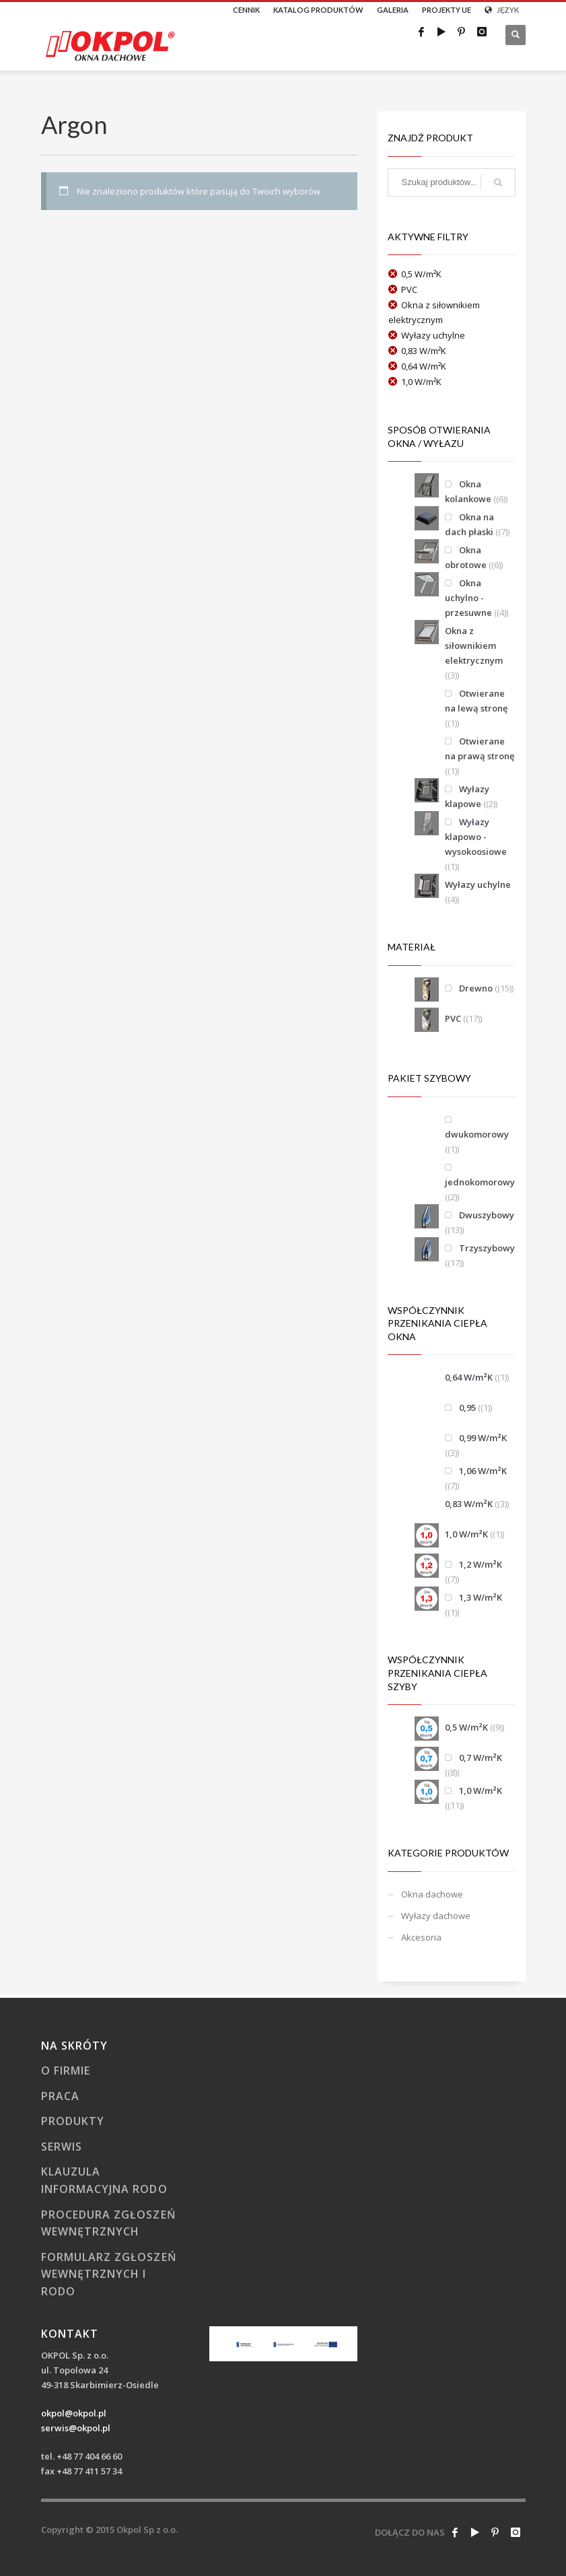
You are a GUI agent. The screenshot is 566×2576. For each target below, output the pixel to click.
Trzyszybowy (487, 1248)
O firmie (66, 2070)
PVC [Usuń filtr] (409, 289)
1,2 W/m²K (480, 1564)
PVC (453, 1018)
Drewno (476, 988)
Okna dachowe (432, 1894)
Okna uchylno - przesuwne (468, 598)
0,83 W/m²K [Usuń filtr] (423, 351)
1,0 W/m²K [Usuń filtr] (421, 382)
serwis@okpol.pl (75, 2428)
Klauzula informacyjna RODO (104, 2180)
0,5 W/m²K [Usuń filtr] (421, 274)
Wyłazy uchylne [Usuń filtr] (433, 335)
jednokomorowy (480, 1182)
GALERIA (393, 9)
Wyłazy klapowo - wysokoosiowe (476, 837)
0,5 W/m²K (466, 1727)
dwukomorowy (477, 1134)
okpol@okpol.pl (73, 2413)
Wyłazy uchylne (478, 884)
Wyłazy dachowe (435, 1916)
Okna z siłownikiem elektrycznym (474, 645)
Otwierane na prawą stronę (479, 748)
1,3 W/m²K (480, 1597)
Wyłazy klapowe (467, 796)
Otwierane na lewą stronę (476, 700)
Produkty (73, 2121)
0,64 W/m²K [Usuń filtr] (423, 366)
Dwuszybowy (486, 1215)
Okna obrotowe (466, 557)
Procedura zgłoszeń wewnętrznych (108, 2223)
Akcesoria (421, 1937)
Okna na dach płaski (469, 524)
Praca (60, 2096)
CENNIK (246, 9)
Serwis (61, 2146)
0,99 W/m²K (483, 1438)
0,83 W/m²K (469, 1504)
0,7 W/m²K (480, 1757)
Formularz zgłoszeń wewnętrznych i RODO (109, 2274)
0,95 (467, 1407)
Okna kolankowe (468, 491)
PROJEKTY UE (446, 9)
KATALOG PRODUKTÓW (318, 9)
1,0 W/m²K (466, 1534)
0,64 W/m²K (469, 1377)
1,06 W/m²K (483, 1471)
